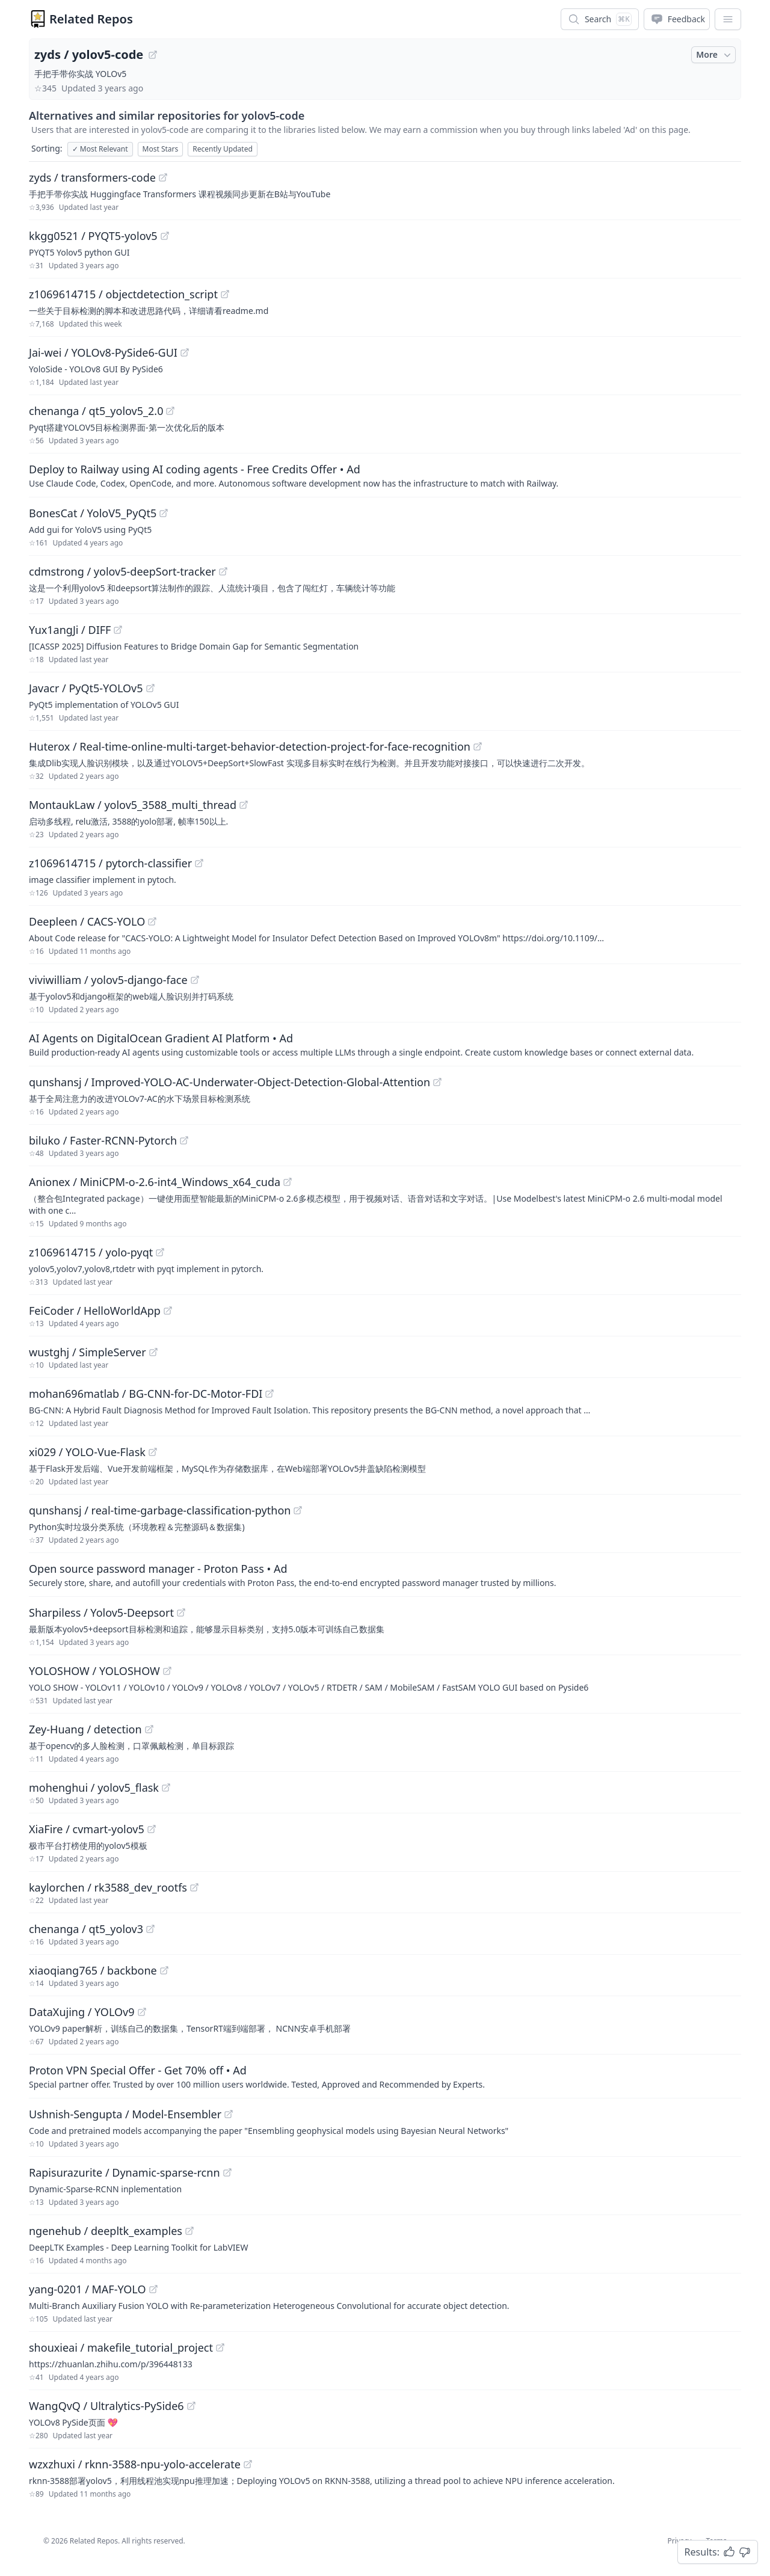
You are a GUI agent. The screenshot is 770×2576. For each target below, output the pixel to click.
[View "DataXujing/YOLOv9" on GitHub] (142, 2012)
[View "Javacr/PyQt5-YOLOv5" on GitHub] (150, 688)
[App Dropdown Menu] (728, 19)
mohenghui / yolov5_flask (94, 1787)
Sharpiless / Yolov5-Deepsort (101, 1612)
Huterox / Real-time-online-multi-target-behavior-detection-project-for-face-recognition (249, 746)
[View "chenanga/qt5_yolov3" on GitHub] (150, 1929)
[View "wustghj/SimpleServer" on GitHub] (153, 1352)
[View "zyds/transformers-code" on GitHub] (163, 177)
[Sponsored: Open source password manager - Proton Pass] (385, 1574)
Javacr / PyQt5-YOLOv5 (86, 688)
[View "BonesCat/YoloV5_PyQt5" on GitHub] (163, 513)
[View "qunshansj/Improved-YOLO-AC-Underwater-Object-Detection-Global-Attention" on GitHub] (437, 1082)
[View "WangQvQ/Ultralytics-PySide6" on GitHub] (191, 2406)
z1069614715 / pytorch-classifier (110, 863)
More (714, 55)
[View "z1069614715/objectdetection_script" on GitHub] (225, 294)
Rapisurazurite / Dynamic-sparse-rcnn (124, 2172)
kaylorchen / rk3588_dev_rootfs (108, 1887)
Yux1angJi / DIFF (70, 629)
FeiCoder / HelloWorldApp (95, 1310)
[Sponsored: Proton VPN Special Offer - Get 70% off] (385, 2076)
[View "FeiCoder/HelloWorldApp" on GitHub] (168, 1310)
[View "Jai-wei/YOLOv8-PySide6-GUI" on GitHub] (184, 352)
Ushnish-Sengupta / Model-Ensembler (125, 2114)
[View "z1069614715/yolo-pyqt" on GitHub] (160, 1252)
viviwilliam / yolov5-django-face (108, 980)
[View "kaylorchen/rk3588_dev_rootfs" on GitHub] (194, 1887)
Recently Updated (222, 149)
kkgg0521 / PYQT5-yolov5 (93, 236)
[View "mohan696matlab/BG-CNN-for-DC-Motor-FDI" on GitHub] (269, 1393)
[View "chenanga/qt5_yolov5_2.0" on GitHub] (170, 411)
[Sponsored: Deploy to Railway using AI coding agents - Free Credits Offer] (385, 475)
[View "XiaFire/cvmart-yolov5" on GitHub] (151, 1829)
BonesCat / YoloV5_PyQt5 (92, 513)
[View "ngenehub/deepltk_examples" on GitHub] (189, 2231)
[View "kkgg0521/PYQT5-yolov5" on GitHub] (165, 236)
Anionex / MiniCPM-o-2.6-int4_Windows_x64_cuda (154, 1182)
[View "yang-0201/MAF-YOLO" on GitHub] (153, 2289)
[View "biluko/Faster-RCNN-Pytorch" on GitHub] (184, 1140)
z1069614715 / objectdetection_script (123, 294)
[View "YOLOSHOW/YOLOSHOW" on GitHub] (167, 1671)
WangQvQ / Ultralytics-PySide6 (106, 2406)
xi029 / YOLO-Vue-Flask (87, 1452)
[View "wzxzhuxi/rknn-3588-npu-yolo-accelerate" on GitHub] (248, 2464)
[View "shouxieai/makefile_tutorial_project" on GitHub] (220, 2347)
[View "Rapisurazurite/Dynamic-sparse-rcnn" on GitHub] (227, 2172)
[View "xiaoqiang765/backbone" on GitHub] (164, 1970)
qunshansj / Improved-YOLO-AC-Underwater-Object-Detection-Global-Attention (229, 1082)
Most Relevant (100, 149)
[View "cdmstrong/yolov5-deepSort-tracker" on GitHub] (223, 571)
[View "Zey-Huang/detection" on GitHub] (149, 1729)
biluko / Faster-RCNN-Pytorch (103, 1140)
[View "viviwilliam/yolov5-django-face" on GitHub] (195, 980)
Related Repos (91, 19)
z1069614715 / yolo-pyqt (91, 1252)
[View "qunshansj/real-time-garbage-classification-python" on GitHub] (298, 1510)
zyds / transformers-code (92, 177)
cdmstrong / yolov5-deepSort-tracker (122, 571)
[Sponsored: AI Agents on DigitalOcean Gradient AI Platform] (385, 1044)
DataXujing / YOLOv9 (82, 2012)
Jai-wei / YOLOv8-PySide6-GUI (103, 352)
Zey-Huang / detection (85, 1729)
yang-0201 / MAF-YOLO (87, 2289)
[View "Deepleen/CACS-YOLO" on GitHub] (152, 921)
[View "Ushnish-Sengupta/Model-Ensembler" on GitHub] (228, 2114)
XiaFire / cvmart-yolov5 (86, 1829)
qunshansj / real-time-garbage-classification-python (160, 1510)
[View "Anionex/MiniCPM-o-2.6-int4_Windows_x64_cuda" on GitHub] (287, 1182)
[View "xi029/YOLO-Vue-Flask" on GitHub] (153, 1452)
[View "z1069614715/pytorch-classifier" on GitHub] (199, 863)
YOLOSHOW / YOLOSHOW (94, 1671)
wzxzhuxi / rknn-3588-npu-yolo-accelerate (135, 2464)
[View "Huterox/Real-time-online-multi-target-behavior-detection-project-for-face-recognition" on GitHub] (477, 746)
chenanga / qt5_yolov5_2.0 (96, 411)
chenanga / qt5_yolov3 (86, 1929)
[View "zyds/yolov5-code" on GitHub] (153, 55)
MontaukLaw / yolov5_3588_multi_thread (132, 805)
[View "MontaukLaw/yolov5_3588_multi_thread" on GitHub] (243, 805)
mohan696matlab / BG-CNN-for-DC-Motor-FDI (145, 1393)
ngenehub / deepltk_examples (105, 2231)
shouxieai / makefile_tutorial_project (121, 2347)
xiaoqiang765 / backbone (93, 1970)
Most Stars (161, 149)
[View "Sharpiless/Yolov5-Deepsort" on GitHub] (181, 1612)
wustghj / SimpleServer (87, 1352)
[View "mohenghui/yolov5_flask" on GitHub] (166, 1787)
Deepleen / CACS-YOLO (87, 921)
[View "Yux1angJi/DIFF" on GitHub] (118, 630)
